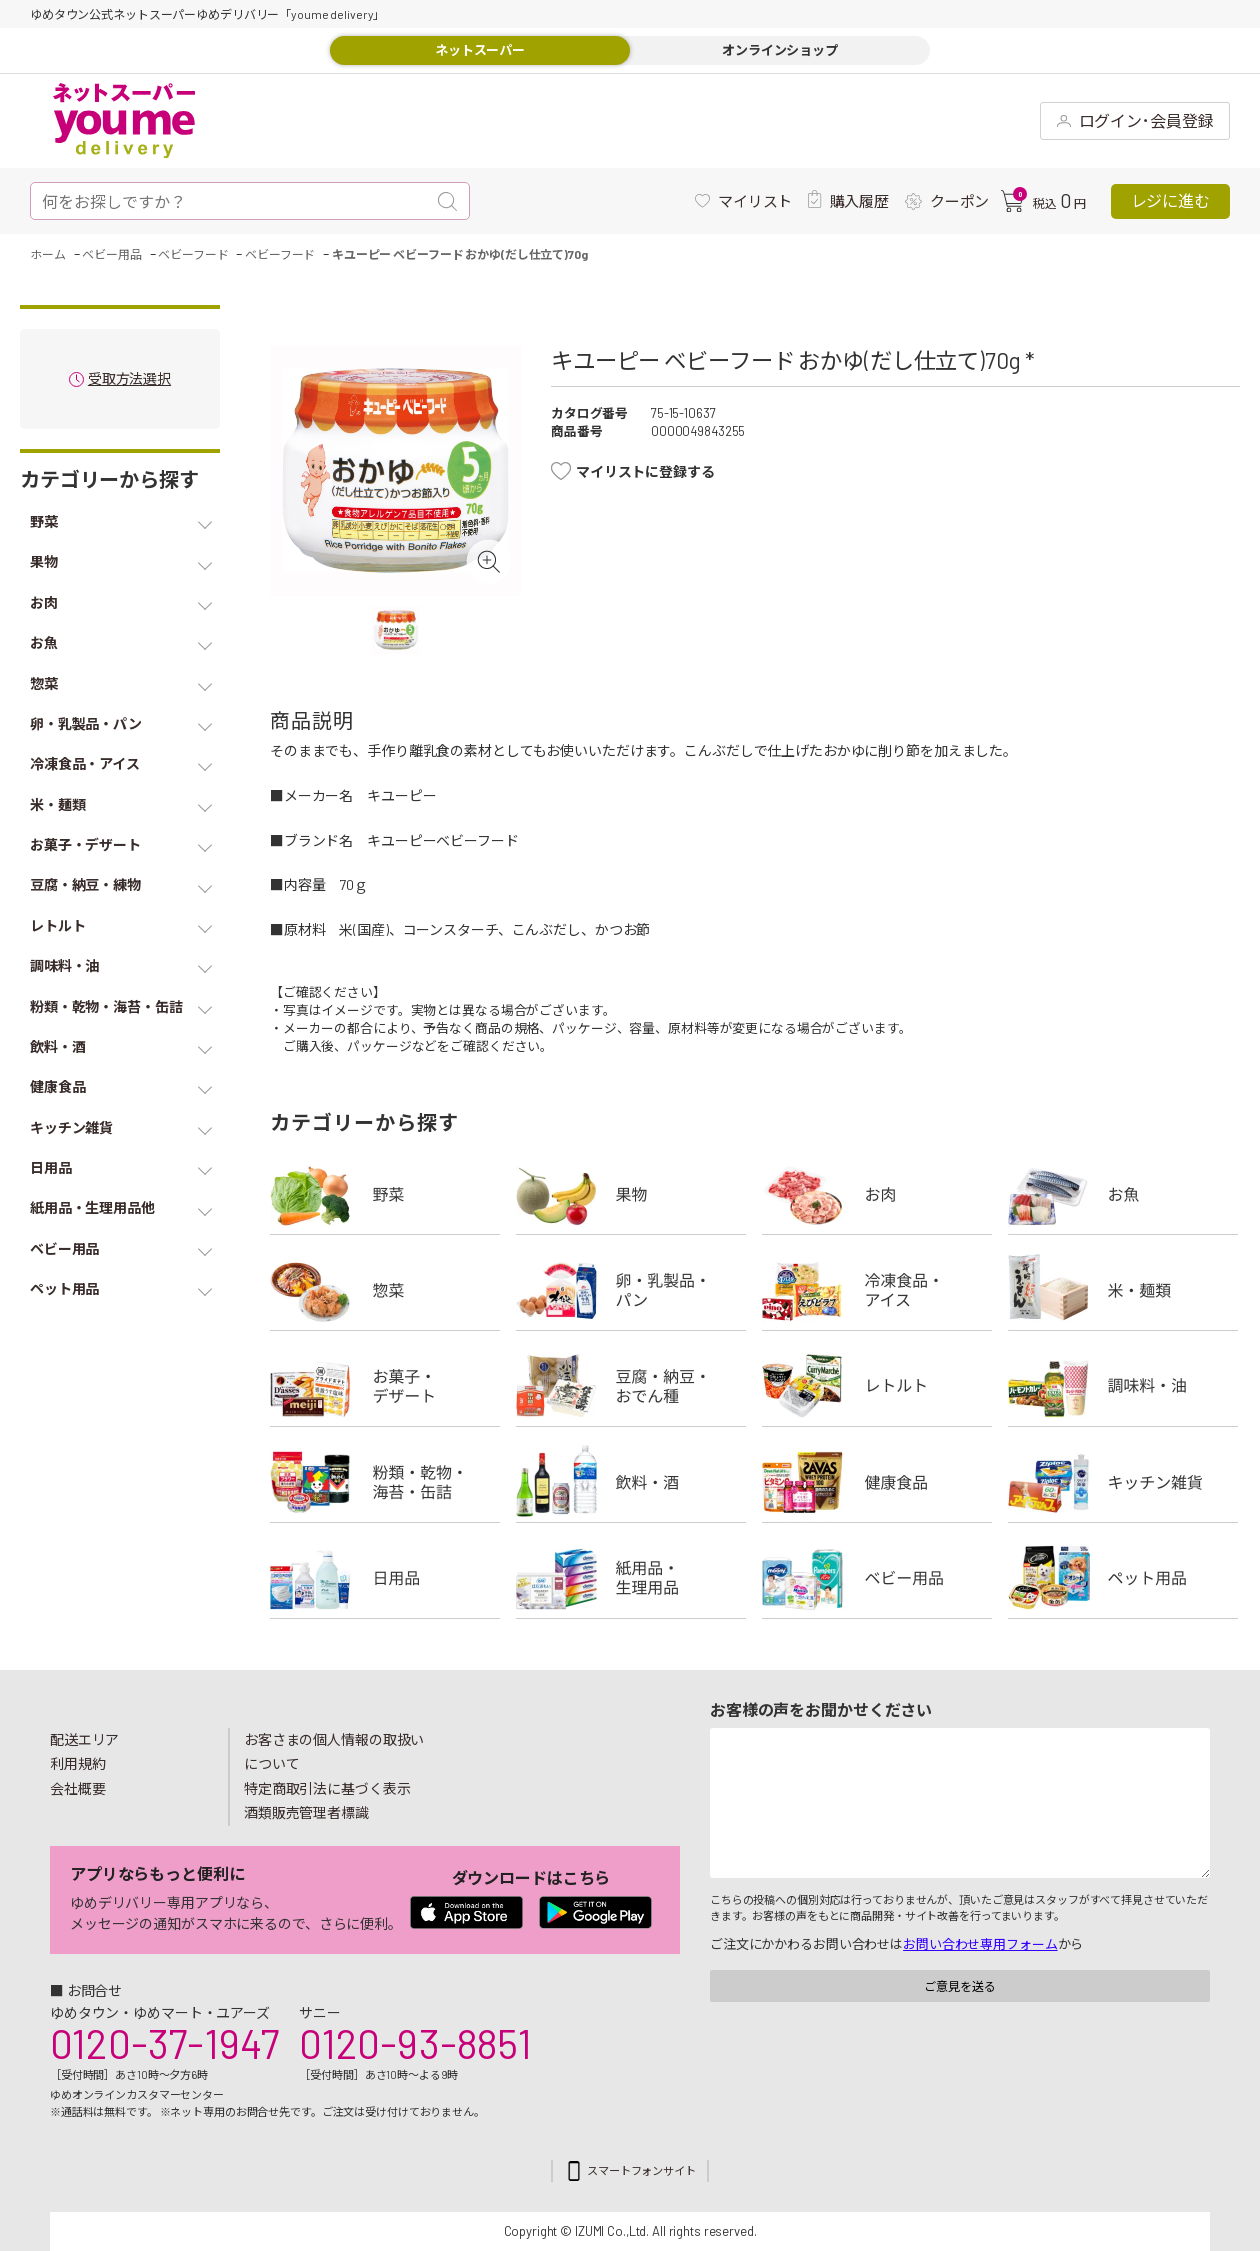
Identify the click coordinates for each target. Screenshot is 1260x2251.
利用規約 (78, 1763)
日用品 (385, 1578)
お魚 (1123, 1194)
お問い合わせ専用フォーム (980, 1944)
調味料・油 (1123, 1386)
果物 (631, 1194)
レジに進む (1170, 200)
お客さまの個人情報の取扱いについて (334, 1752)
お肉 (877, 1194)
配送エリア (84, 1739)
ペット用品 (1123, 1578)
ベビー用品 (877, 1578)
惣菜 (385, 1290)
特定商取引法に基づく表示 (327, 1788)
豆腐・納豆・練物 (631, 1386)
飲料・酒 (631, 1482)
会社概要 (78, 1788)
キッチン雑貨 (1123, 1482)
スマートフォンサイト (641, 2170)
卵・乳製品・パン (631, 1290)
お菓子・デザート (385, 1386)
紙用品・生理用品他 (631, 1578)
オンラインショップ (780, 50)
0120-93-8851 (415, 2043)
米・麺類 (1123, 1290)
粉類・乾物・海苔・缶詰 (385, 1482)
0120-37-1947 (164, 2043)
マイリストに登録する (645, 471)
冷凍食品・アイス (877, 1290)
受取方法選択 (129, 379)
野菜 (385, 1194)
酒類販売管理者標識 (306, 1812)
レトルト (877, 1386)
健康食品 (877, 1482)
